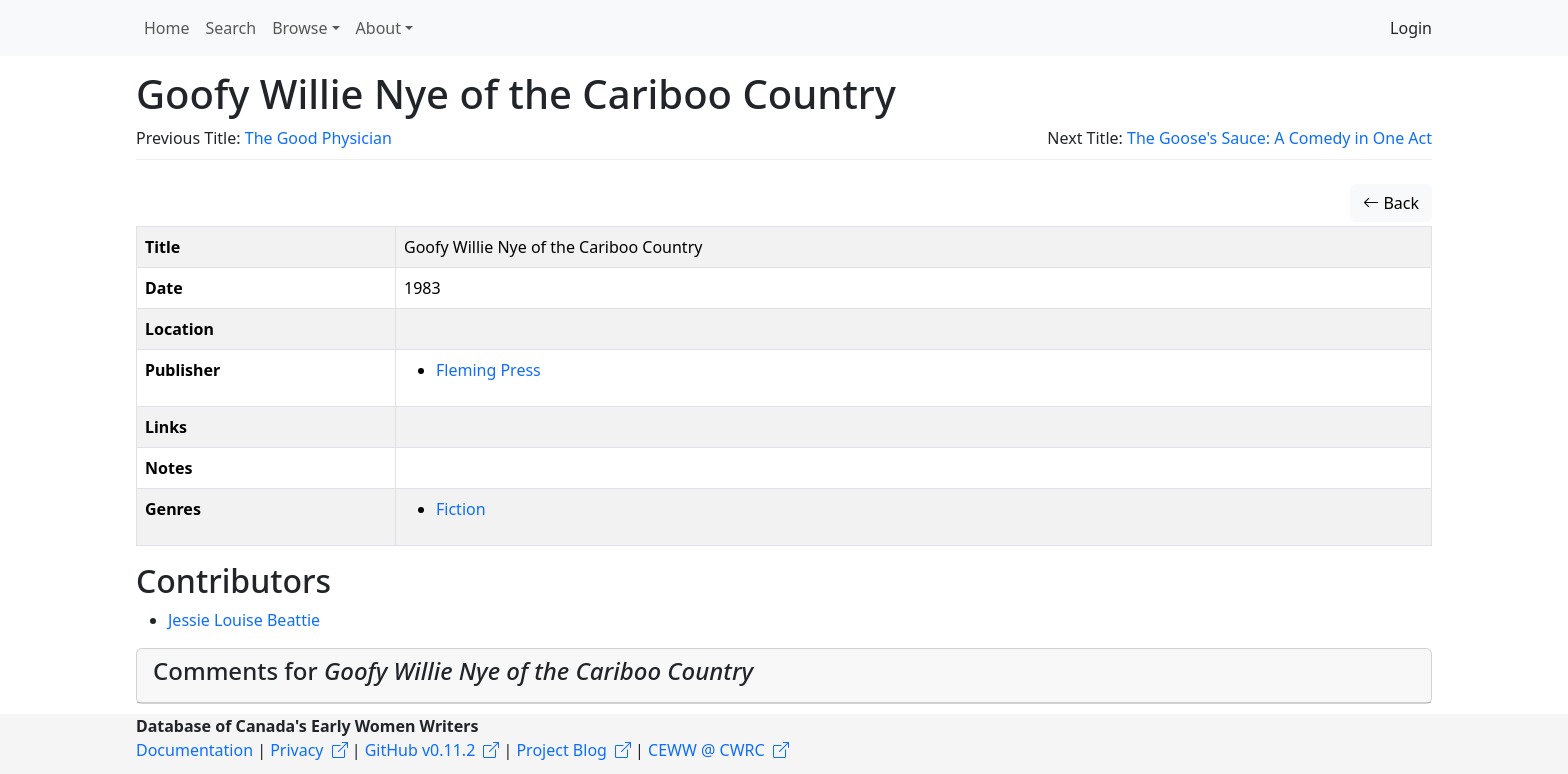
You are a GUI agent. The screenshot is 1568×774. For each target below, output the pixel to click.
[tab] (784, 676)
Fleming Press (488, 370)
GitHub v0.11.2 (420, 750)
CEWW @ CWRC (706, 750)
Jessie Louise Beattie (244, 620)
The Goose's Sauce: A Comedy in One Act (1279, 138)
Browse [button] (299, 28)
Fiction (461, 509)
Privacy (296, 750)
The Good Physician (318, 138)
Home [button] (167, 28)
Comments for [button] (453, 670)
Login (1411, 28)
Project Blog (561, 750)
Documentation (194, 750)
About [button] (378, 28)
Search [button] (231, 28)
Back (1391, 203)
